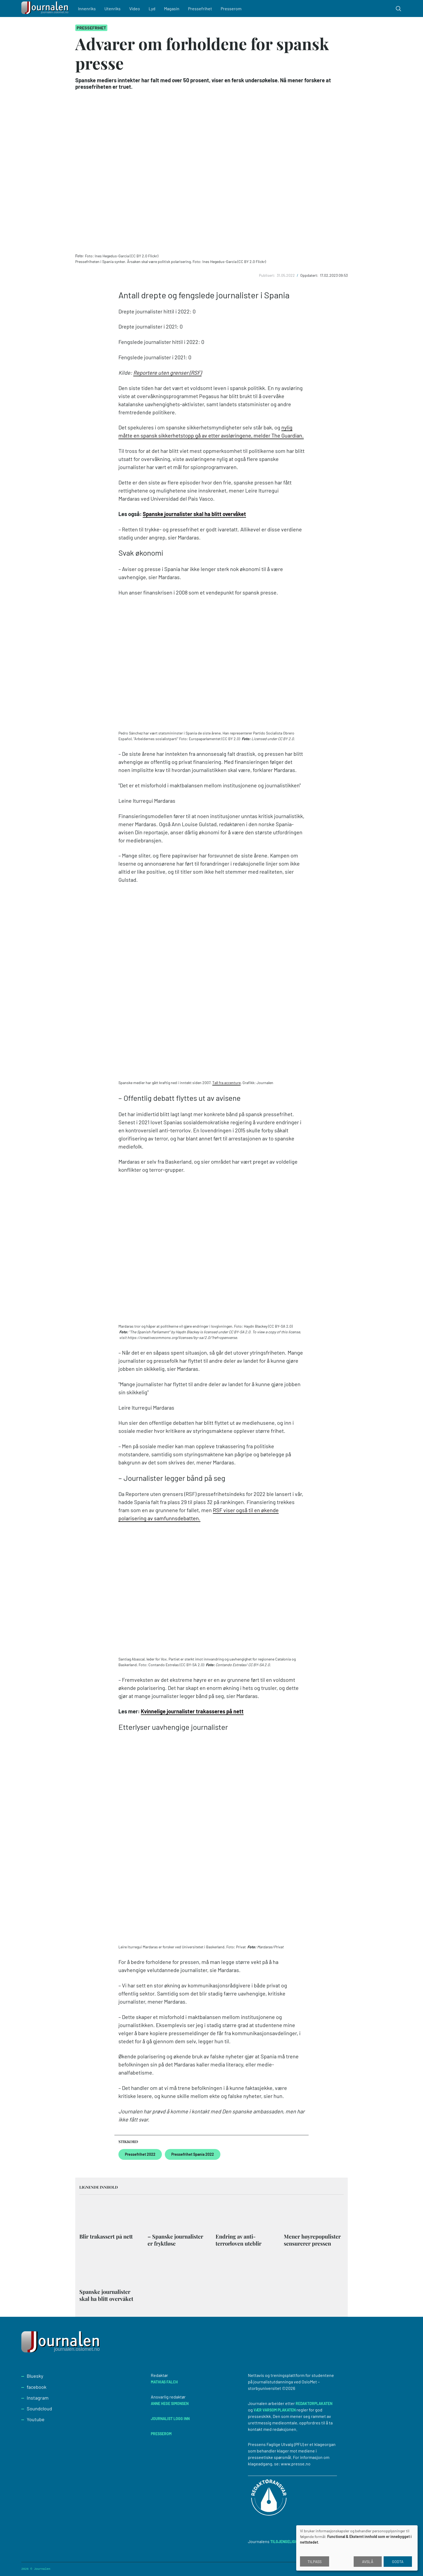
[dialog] (357, 2548)
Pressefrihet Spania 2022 (192, 2154)
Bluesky (35, 2376)
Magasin (172, 8)
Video (135, 8)
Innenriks (87, 8)
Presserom (231, 8)
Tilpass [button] (315, 2561)
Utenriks (113, 8)
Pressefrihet (201, 8)
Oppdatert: (309, 275)
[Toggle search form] (398, 8)
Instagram (38, 2398)
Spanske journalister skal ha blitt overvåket (194, 514)
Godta (398, 2561)
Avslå (367, 2561)
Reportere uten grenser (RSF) (167, 372)
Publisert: (267, 275)
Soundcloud (39, 2408)
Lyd (152, 8)
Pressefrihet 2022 (140, 2154)
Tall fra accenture (226, 1082)
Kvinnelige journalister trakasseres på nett (192, 1711)
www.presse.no (296, 2463)
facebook (36, 2387)
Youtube (36, 2419)
